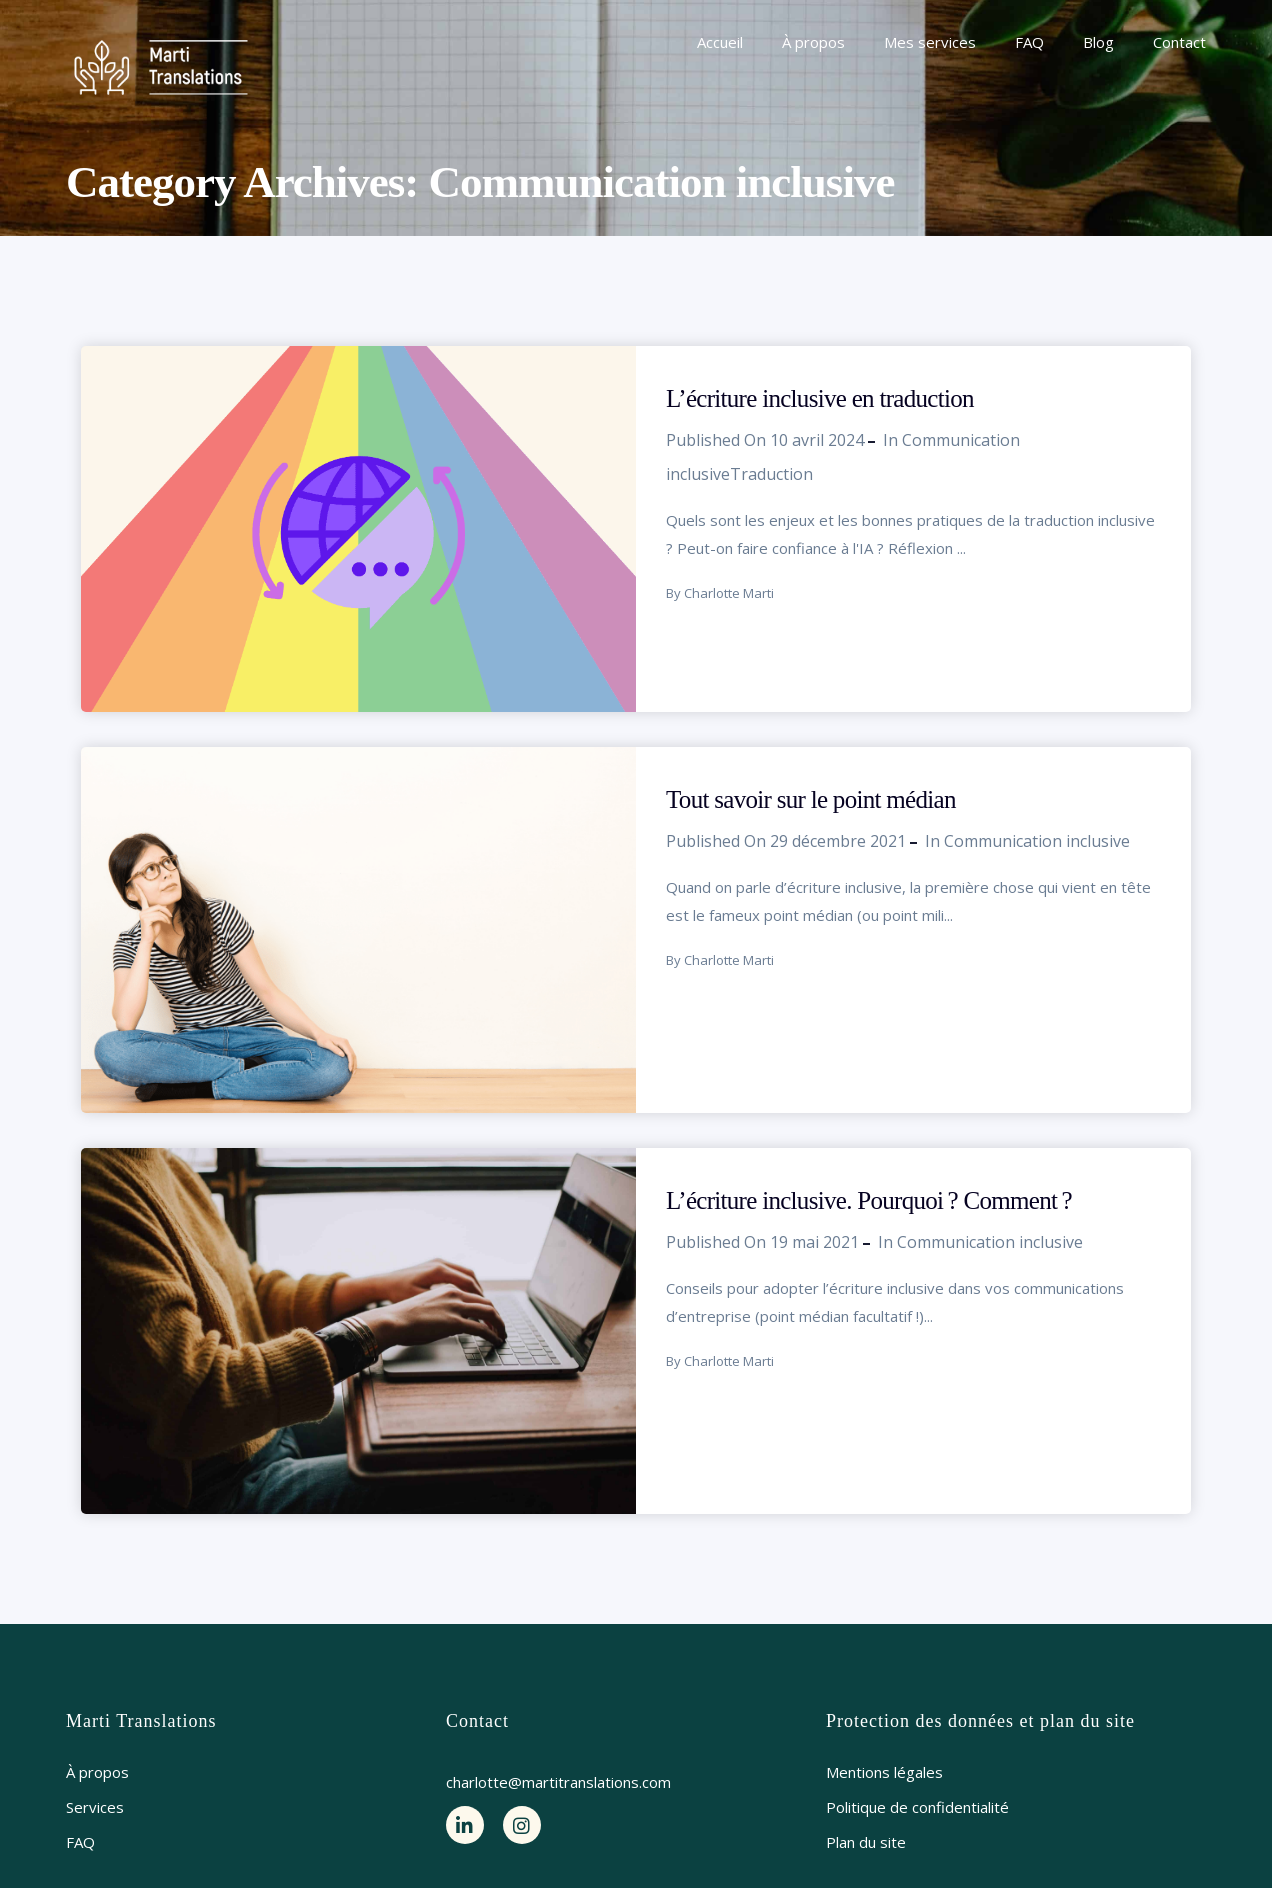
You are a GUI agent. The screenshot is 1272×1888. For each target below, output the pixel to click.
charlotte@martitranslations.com (558, 1782)
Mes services (930, 42)
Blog (1098, 42)
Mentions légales (884, 1772)
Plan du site (866, 1842)
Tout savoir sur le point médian (811, 799)
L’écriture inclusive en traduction (820, 398)
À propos (813, 42)
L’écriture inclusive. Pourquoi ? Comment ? (869, 1200)
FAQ (1029, 42)
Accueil (720, 42)
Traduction (771, 474)
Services (95, 1807)
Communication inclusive (1037, 841)
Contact (1179, 42)
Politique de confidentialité (917, 1807)
